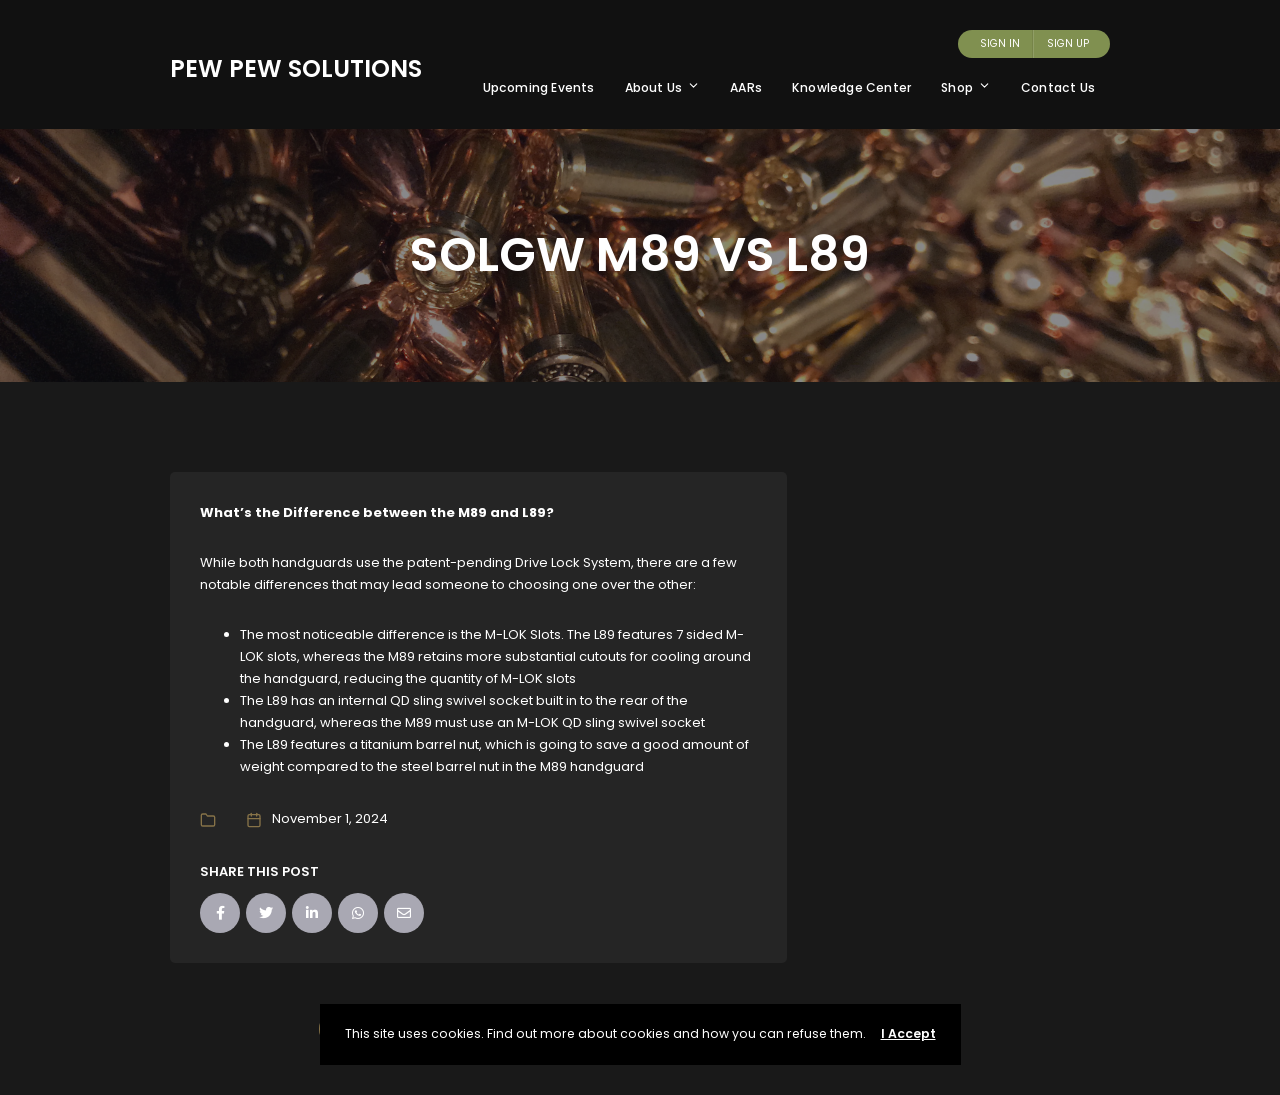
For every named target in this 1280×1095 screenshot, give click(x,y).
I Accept (908, 1033)
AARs (746, 87)
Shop (966, 87)
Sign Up (1068, 43)
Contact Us (1058, 87)
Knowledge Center (851, 87)
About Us (663, 87)
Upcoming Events (539, 87)
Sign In (1000, 43)
